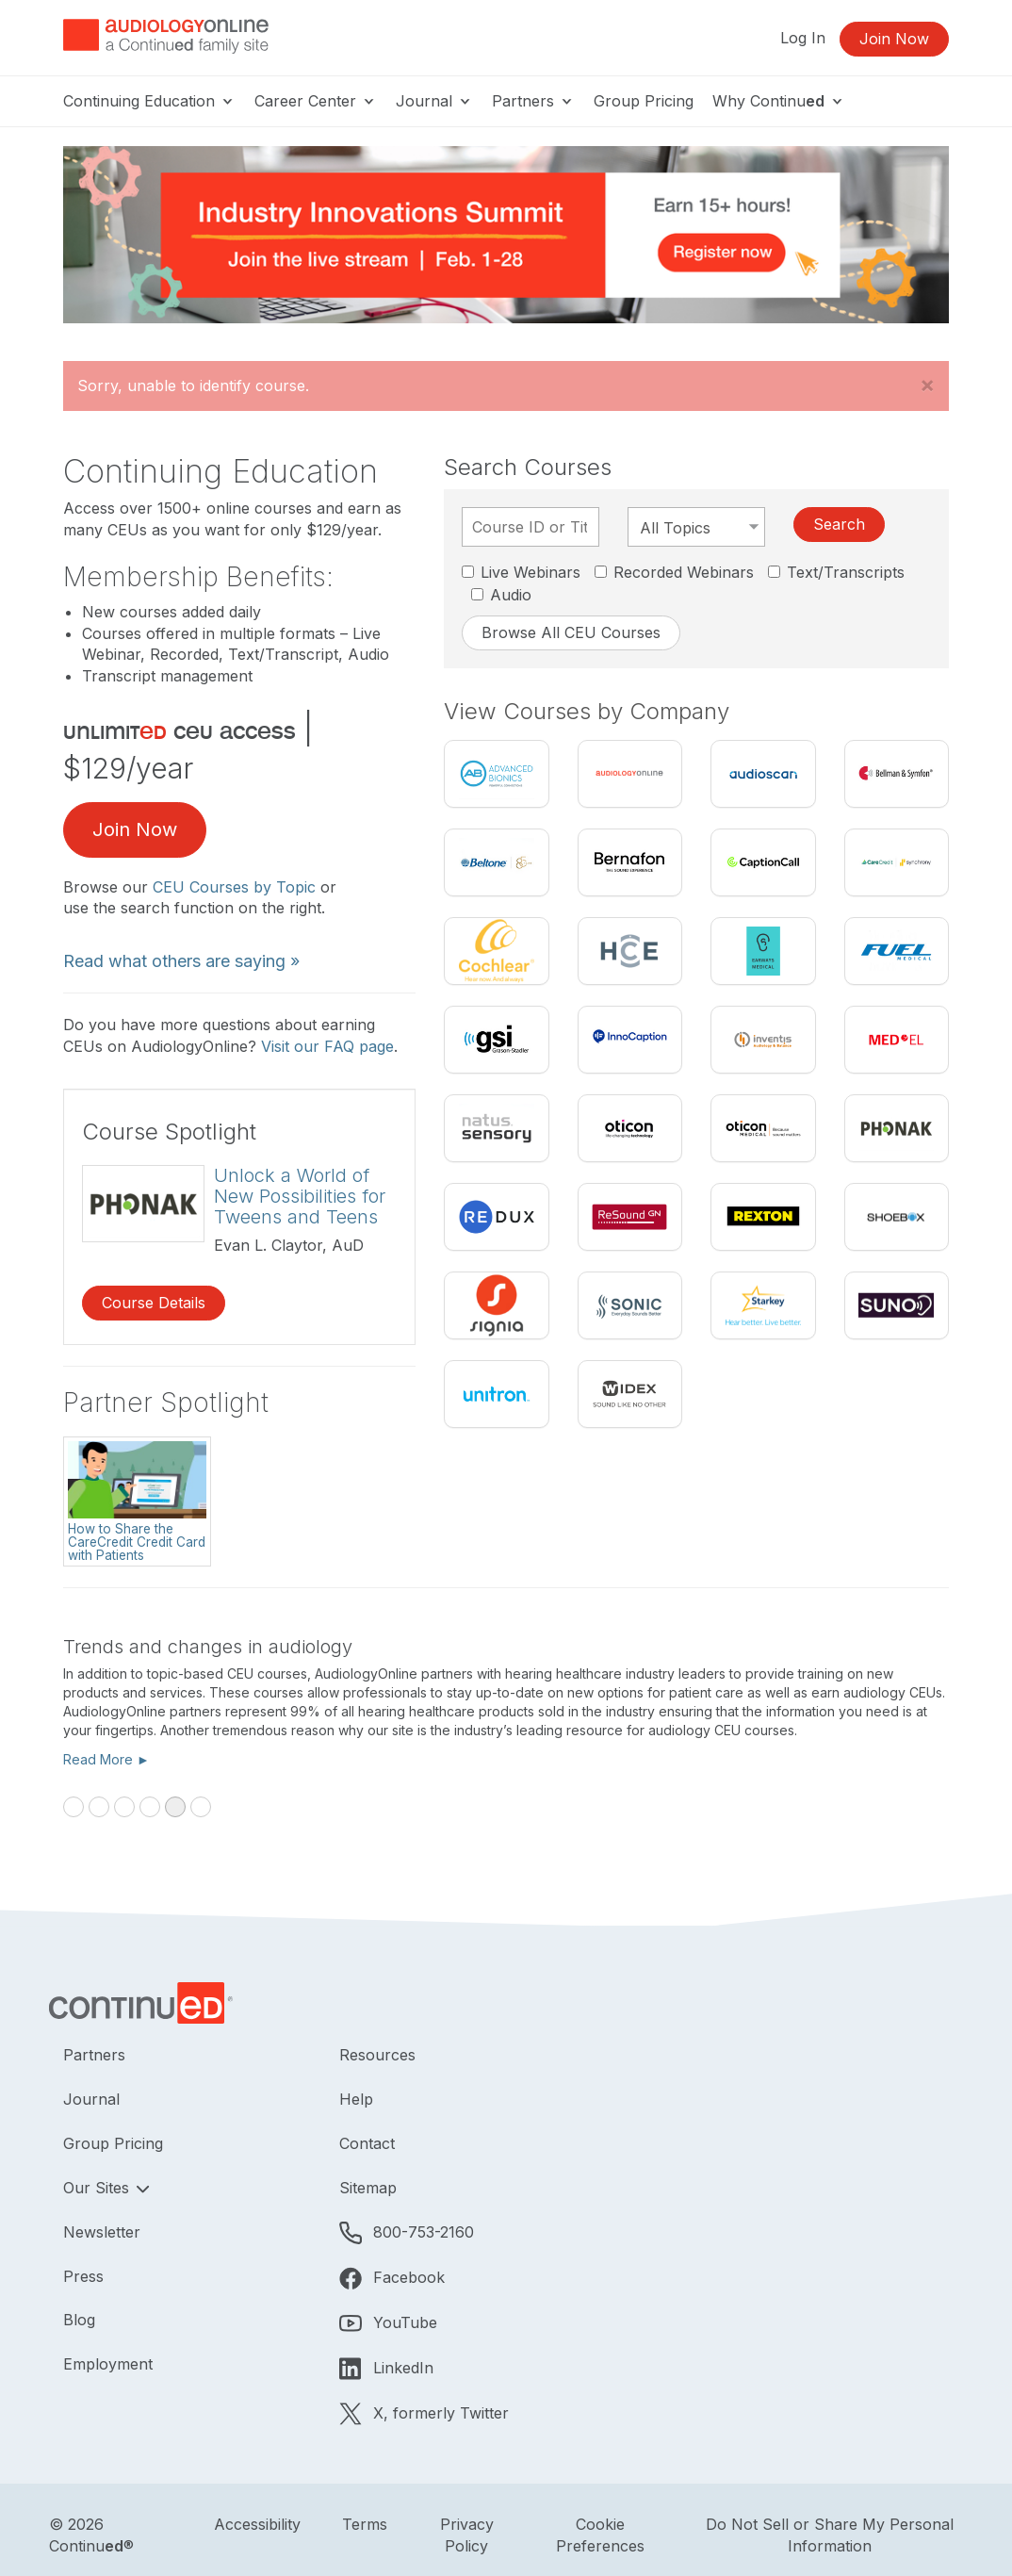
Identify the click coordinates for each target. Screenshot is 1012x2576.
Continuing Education (149, 100)
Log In (802, 37)
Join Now (894, 38)
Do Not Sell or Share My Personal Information (830, 2535)
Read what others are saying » (181, 961)
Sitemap (368, 2187)
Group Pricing (644, 100)
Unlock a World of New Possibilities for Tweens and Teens (299, 1196)
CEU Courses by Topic (234, 887)
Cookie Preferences (600, 2535)
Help (356, 2099)
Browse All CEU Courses (571, 632)
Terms (364, 2524)
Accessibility (257, 2524)
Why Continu (778, 100)
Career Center (315, 100)
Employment (108, 2363)
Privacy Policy (467, 2535)
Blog (79, 2319)
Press (83, 2276)
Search (839, 524)
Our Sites (98, 2187)
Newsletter (101, 2232)
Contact (367, 2143)
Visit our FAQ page (327, 1046)
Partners (533, 100)
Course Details (153, 1302)
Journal (434, 100)
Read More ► (106, 1759)
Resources (377, 2054)
